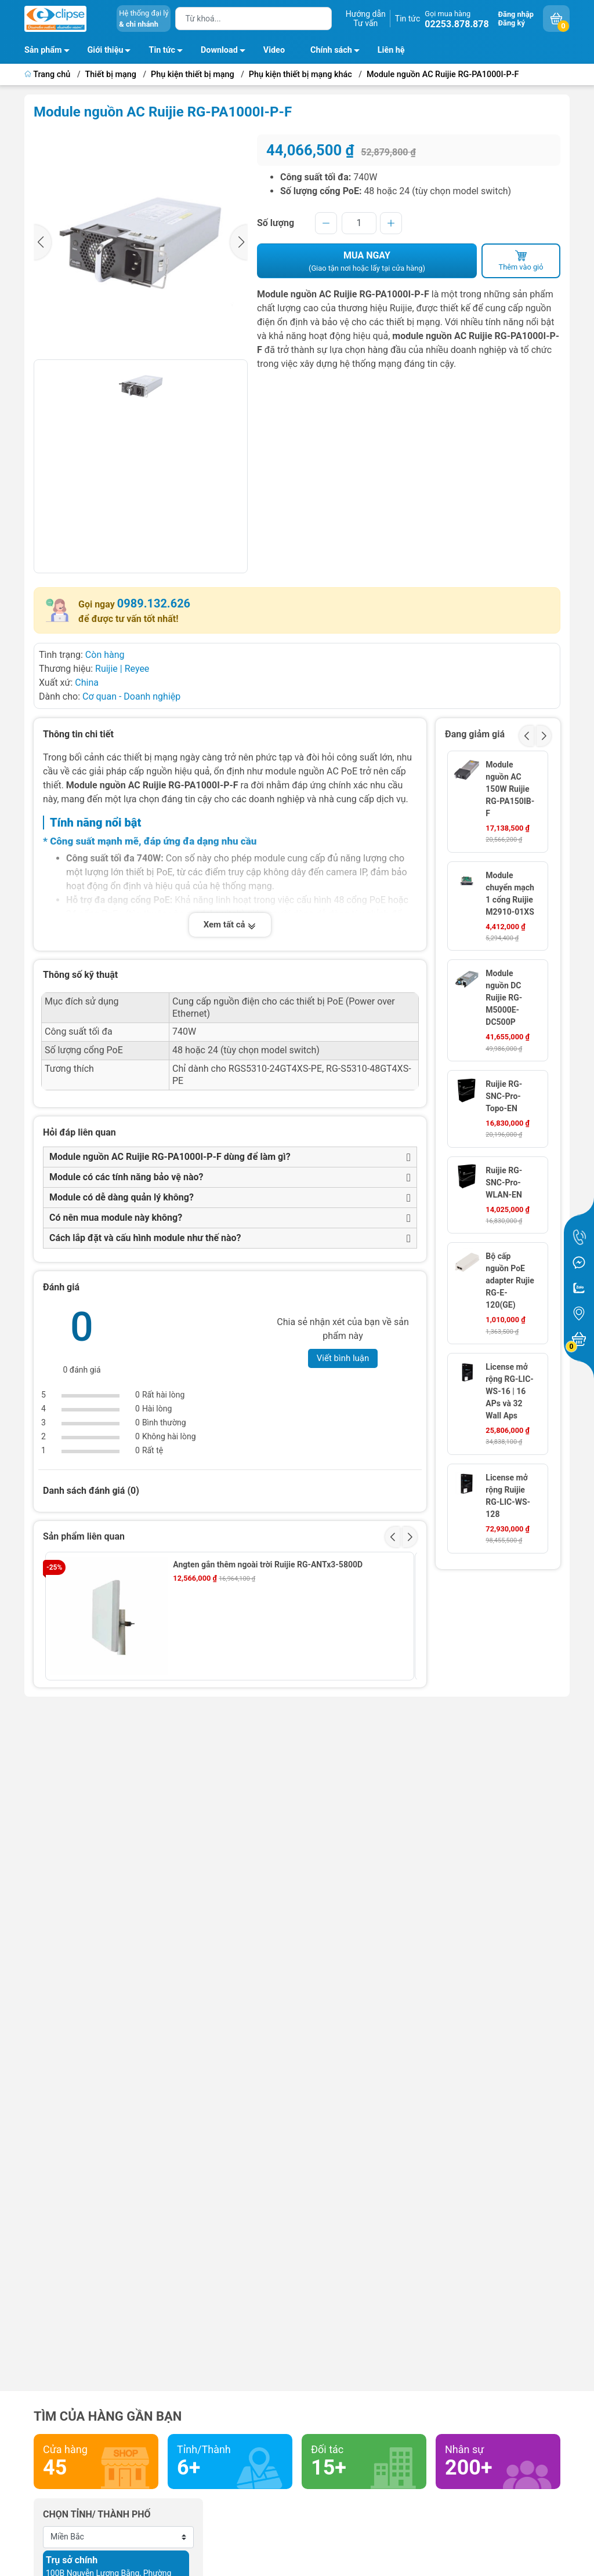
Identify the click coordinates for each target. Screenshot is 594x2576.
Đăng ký (511, 23)
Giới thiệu (106, 50)
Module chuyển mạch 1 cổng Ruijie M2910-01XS (510, 893)
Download (226, 52)
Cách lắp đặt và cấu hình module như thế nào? (145, 1237)
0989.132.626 (153, 603)
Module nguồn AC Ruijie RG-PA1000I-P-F (443, 74)
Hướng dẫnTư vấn (366, 18)
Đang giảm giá (475, 734)
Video (274, 50)
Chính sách (338, 52)
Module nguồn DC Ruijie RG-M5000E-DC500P (504, 998)
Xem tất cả (230, 924)
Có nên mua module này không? (115, 1217)
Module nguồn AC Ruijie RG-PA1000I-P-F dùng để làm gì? (170, 1156)
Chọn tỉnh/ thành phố (97, 2514)
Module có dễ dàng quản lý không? (121, 1197)
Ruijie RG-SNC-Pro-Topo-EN (504, 1096)
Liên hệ (391, 50)
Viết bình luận (343, 1358)
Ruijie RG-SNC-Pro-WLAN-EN (504, 1182)
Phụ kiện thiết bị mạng (192, 74)
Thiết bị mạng (110, 74)
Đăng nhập (516, 14)
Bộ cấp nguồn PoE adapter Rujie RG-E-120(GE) (510, 1280)
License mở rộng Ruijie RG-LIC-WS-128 (508, 1496)
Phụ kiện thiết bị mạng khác (300, 74)
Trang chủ (48, 74)
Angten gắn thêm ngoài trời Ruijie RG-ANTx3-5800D (268, 1564)
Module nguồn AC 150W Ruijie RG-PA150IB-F (510, 789)
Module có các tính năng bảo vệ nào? (126, 1177)
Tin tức (408, 18)
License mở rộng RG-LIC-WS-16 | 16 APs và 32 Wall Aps (510, 1391)
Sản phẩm (43, 50)
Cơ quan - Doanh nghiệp (131, 696)
